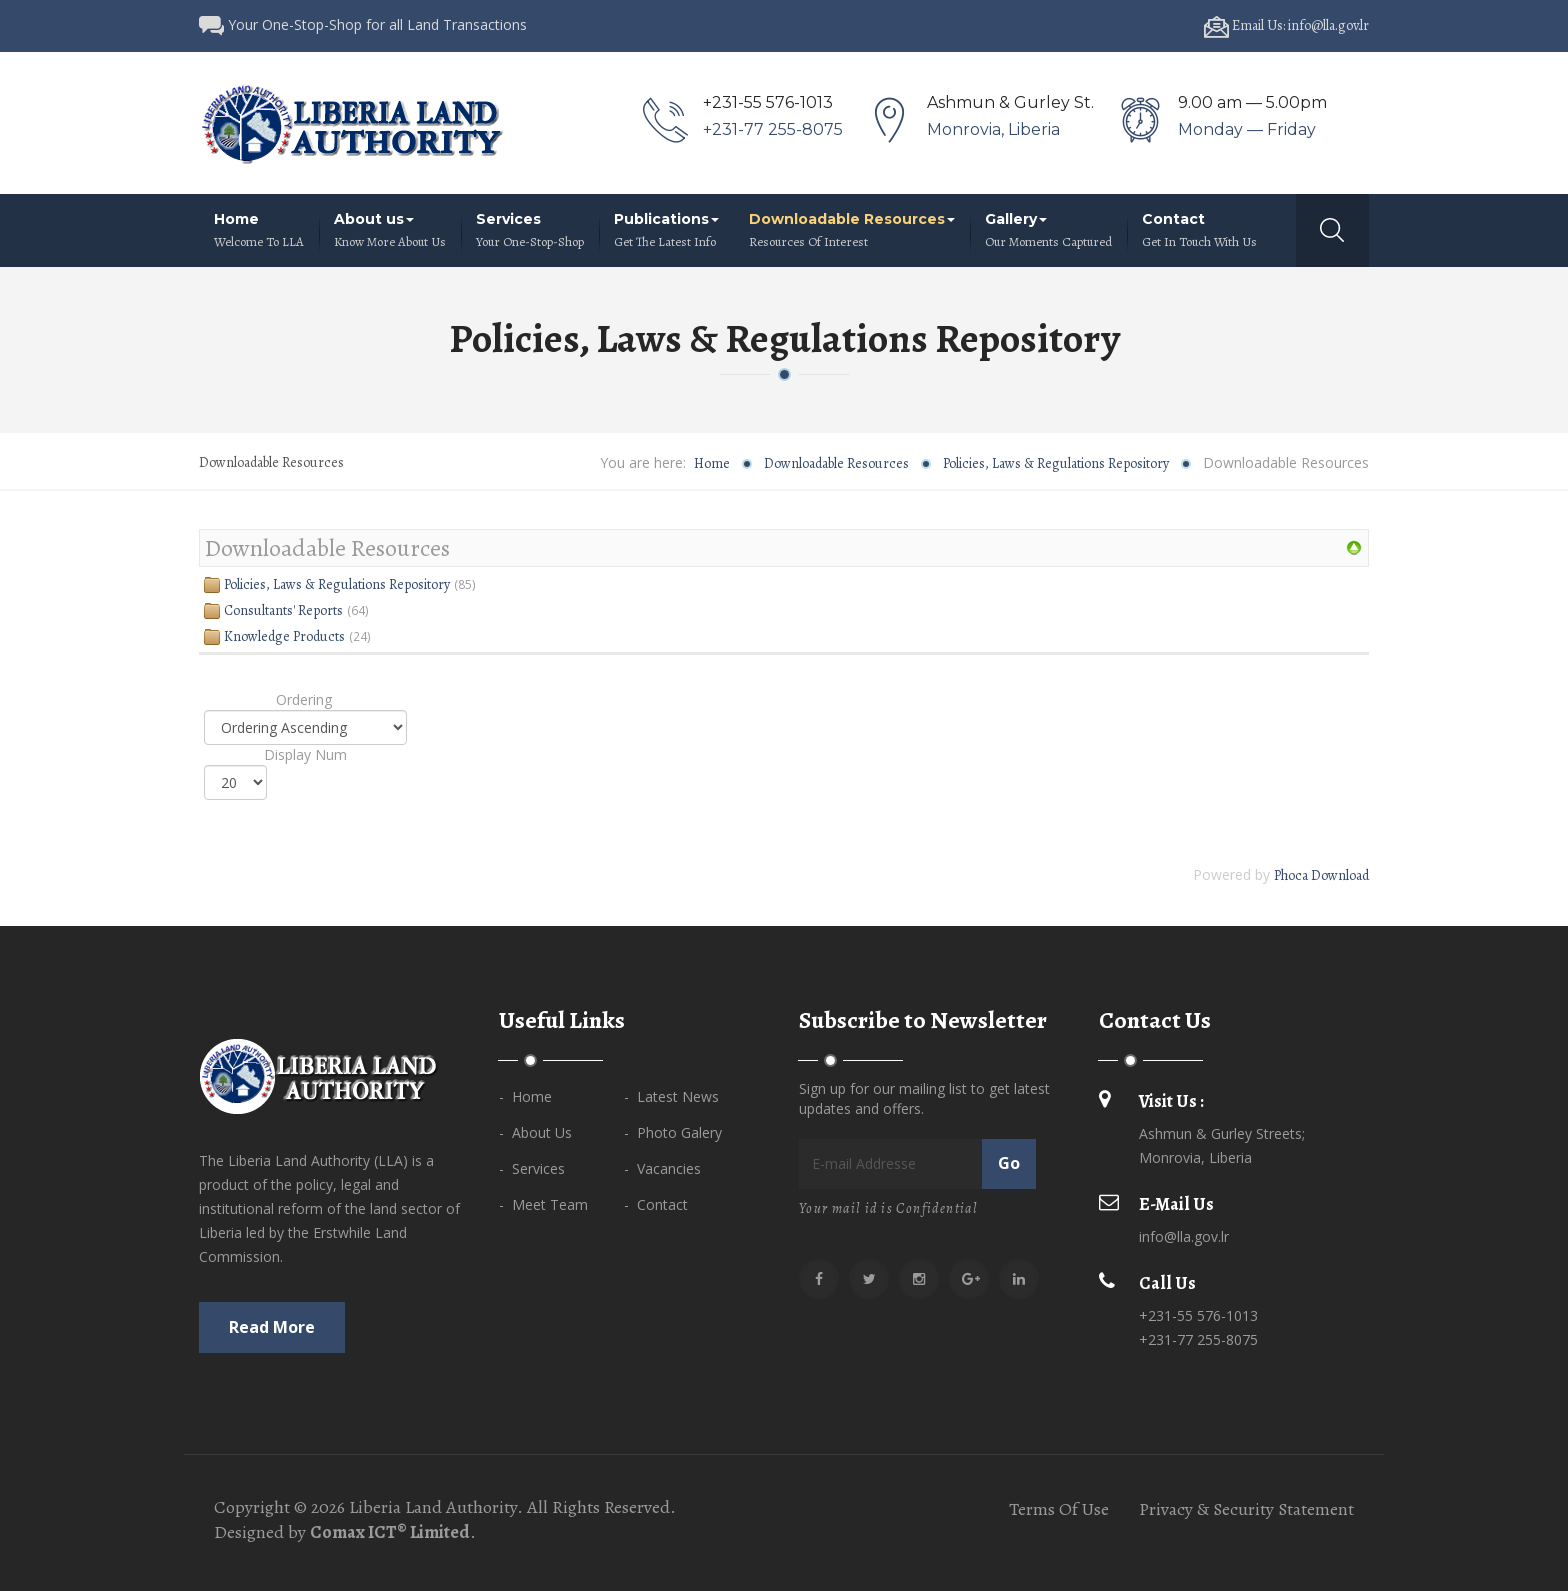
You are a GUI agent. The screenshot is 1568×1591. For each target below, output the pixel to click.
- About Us (535, 1132)
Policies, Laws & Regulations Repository (1056, 463)
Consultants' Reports (283, 610)
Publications (666, 231)
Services (530, 231)
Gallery (1048, 231)
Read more (272, 1327)
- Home (525, 1096)
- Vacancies (662, 1168)
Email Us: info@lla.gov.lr (1286, 25)
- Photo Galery (673, 1132)
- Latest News (671, 1096)
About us (390, 231)
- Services (532, 1168)
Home (259, 231)
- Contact (656, 1204)
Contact (1199, 231)
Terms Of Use (1059, 1509)
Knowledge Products (284, 636)
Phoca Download (1321, 875)
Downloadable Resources (852, 231)
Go (1009, 1163)
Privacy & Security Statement (1246, 1509)
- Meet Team (543, 1204)
